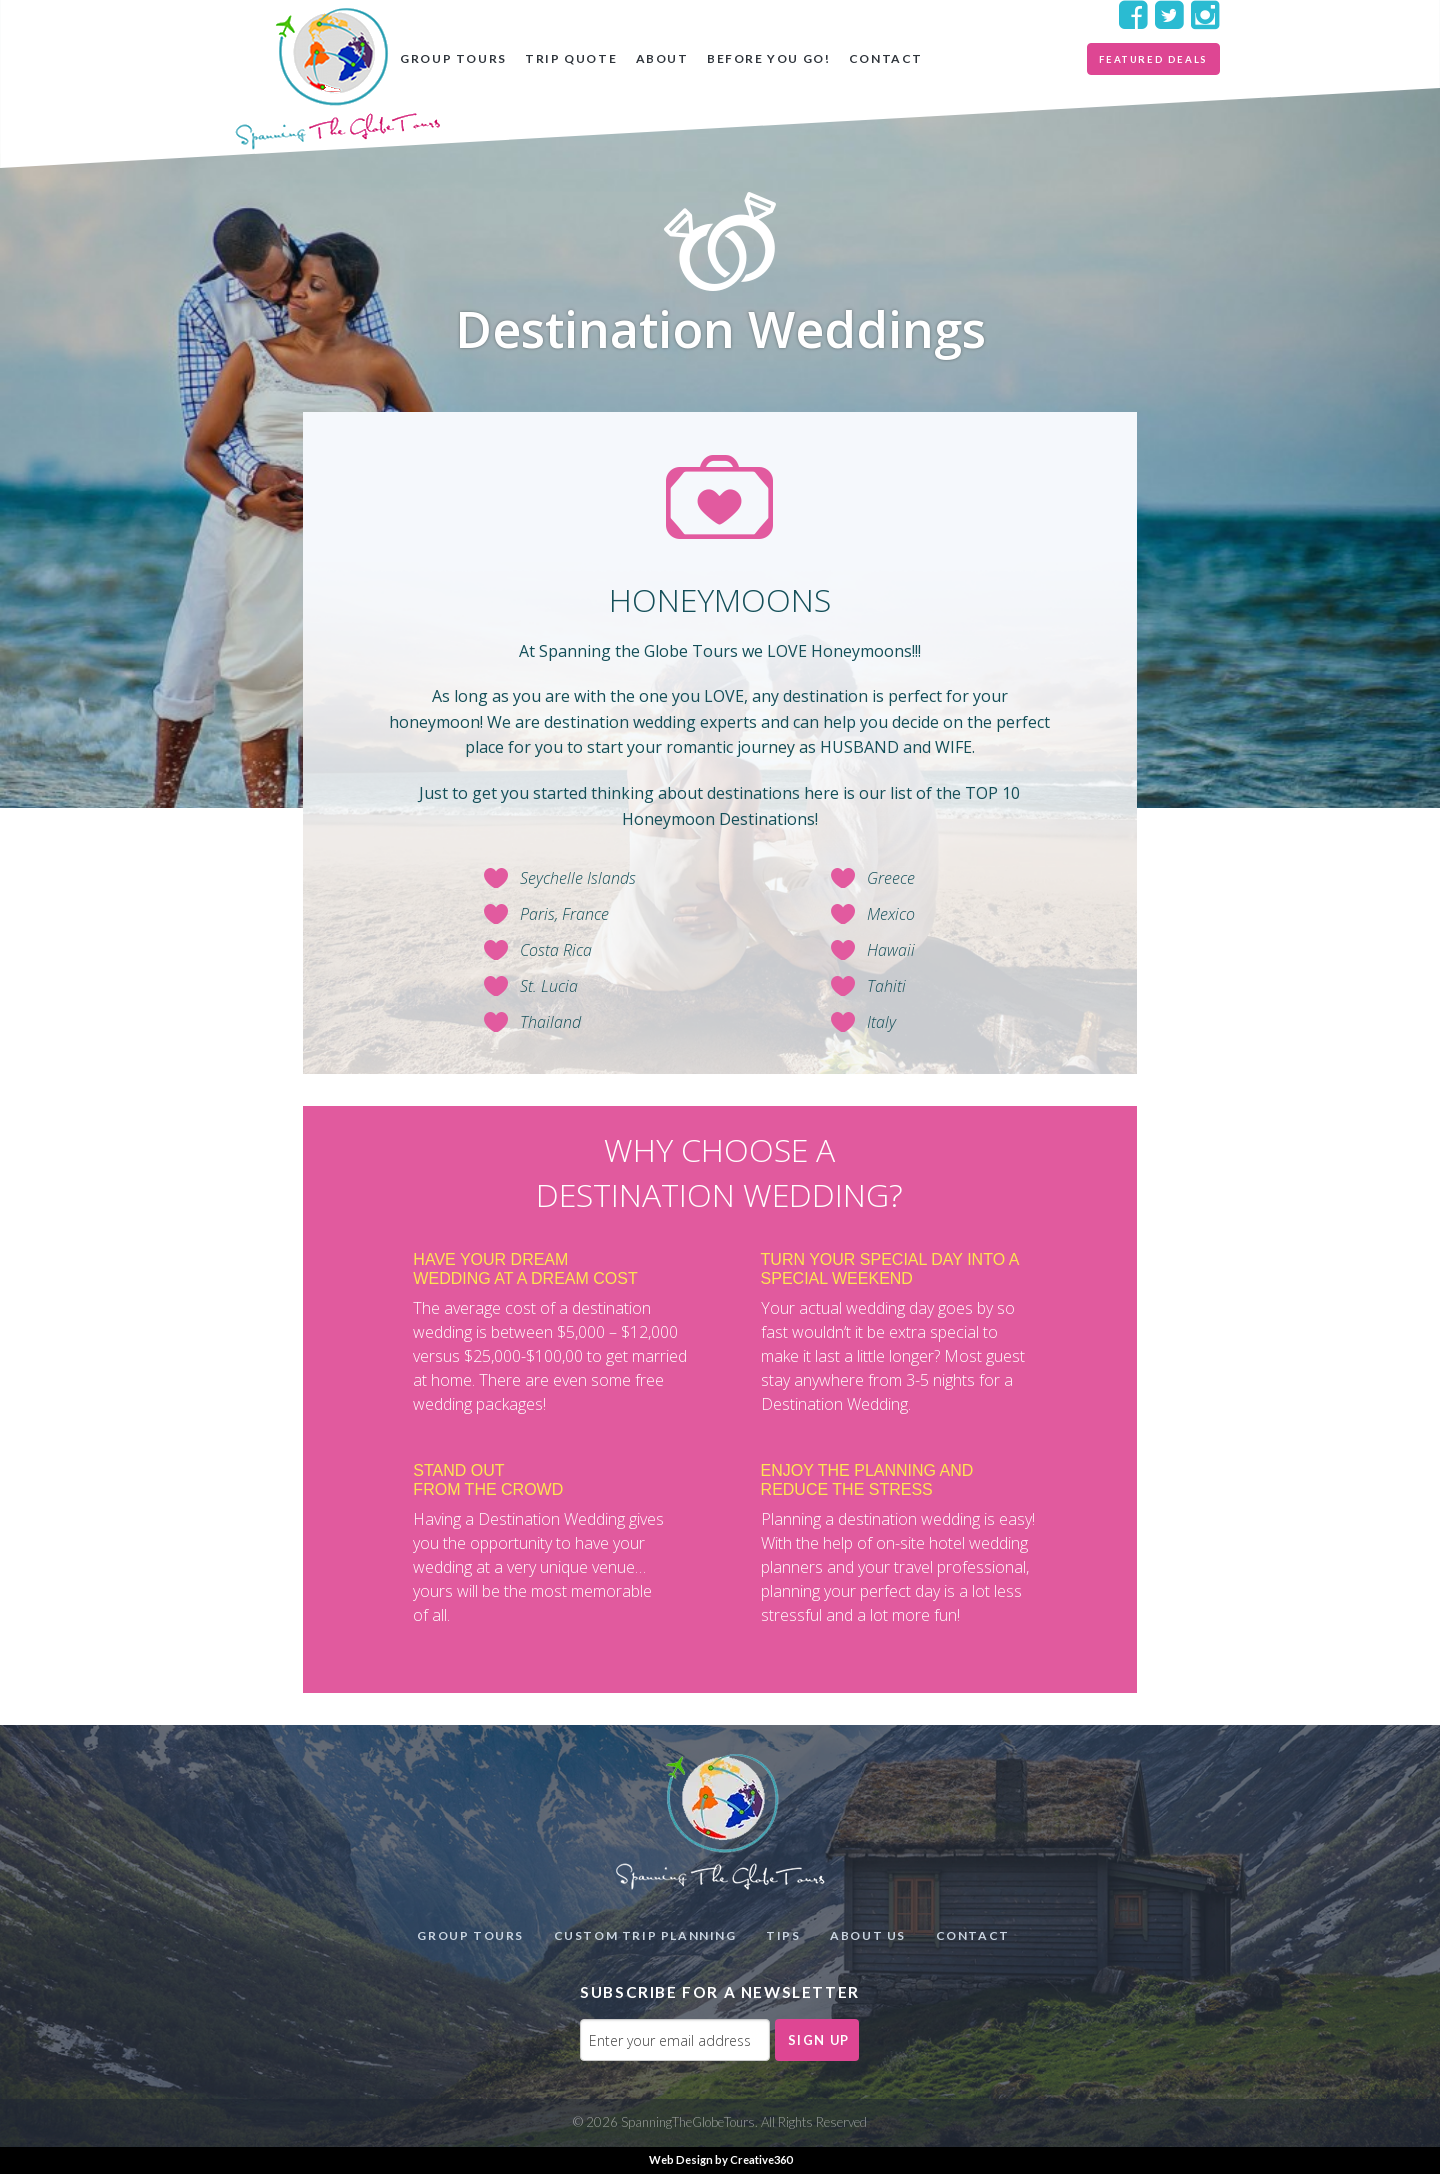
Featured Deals (1153, 59)
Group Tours (453, 58)
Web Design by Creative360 (720, 2159)
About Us (868, 1935)
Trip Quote (571, 58)
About (662, 58)
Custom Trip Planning (645, 1935)
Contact (886, 58)
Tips (783, 1935)
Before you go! (768, 58)
